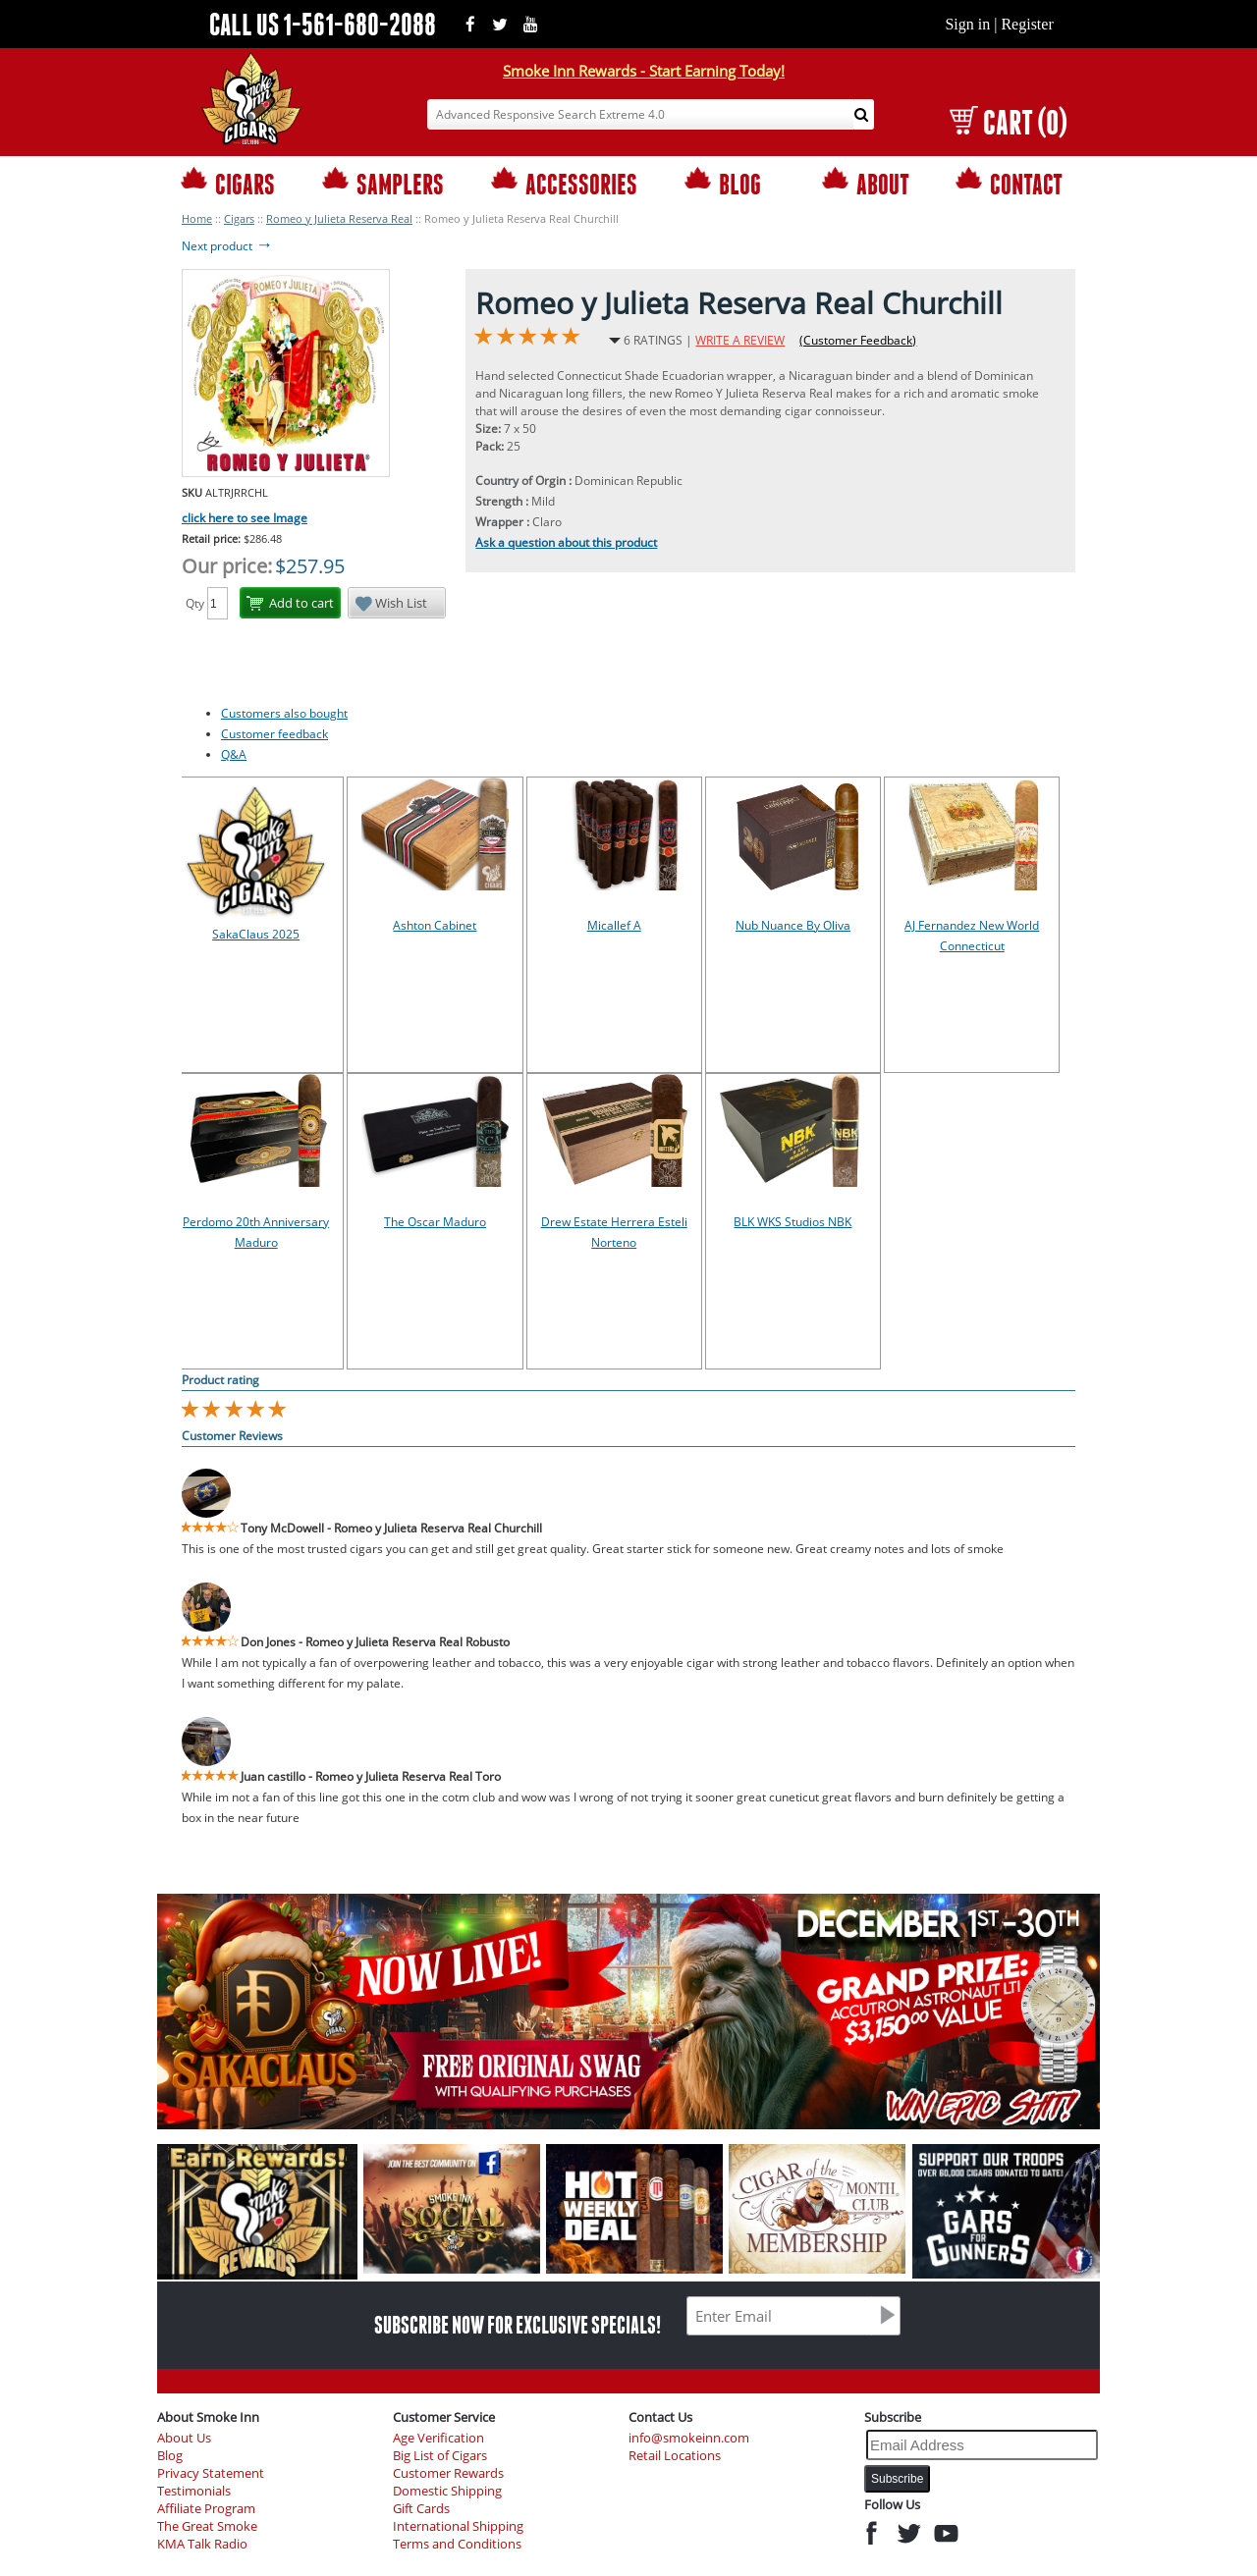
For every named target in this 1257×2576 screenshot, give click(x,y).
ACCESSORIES (564, 182)
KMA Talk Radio (202, 2544)
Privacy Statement (210, 2473)
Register (1027, 24)
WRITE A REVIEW (740, 340)
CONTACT (1009, 182)
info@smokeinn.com (688, 2438)
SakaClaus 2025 (256, 934)
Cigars (239, 218)
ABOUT (865, 182)
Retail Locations (674, 2455)
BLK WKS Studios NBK (792, 1221)
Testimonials (194, 2491)
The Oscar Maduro (435, 1221)
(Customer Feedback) (857, 340)
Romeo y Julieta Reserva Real (339, 218)
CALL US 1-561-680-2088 (322, 24)
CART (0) (1008, 122)
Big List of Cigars (440, 2455)
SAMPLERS (383, 182)
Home (197, 218)
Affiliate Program (206, 2508)
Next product (227, 246)
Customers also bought (284, 713)
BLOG (722, 182)
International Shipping (458, 2526)
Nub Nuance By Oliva (793, 925)
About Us (184, 2438)
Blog (170, 2455)
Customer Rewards (448, 2473)
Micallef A (614, 925)
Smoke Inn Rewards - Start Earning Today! (644, 70)
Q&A (233, 754)
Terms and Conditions (457, 2544)
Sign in (967, 24)
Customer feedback (274, 733)
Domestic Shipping (447, 2491)
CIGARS (228, 182)
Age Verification (438, 2438)
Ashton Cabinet (434, 925)
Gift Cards (421, 2508)
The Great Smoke (207, 2526)
